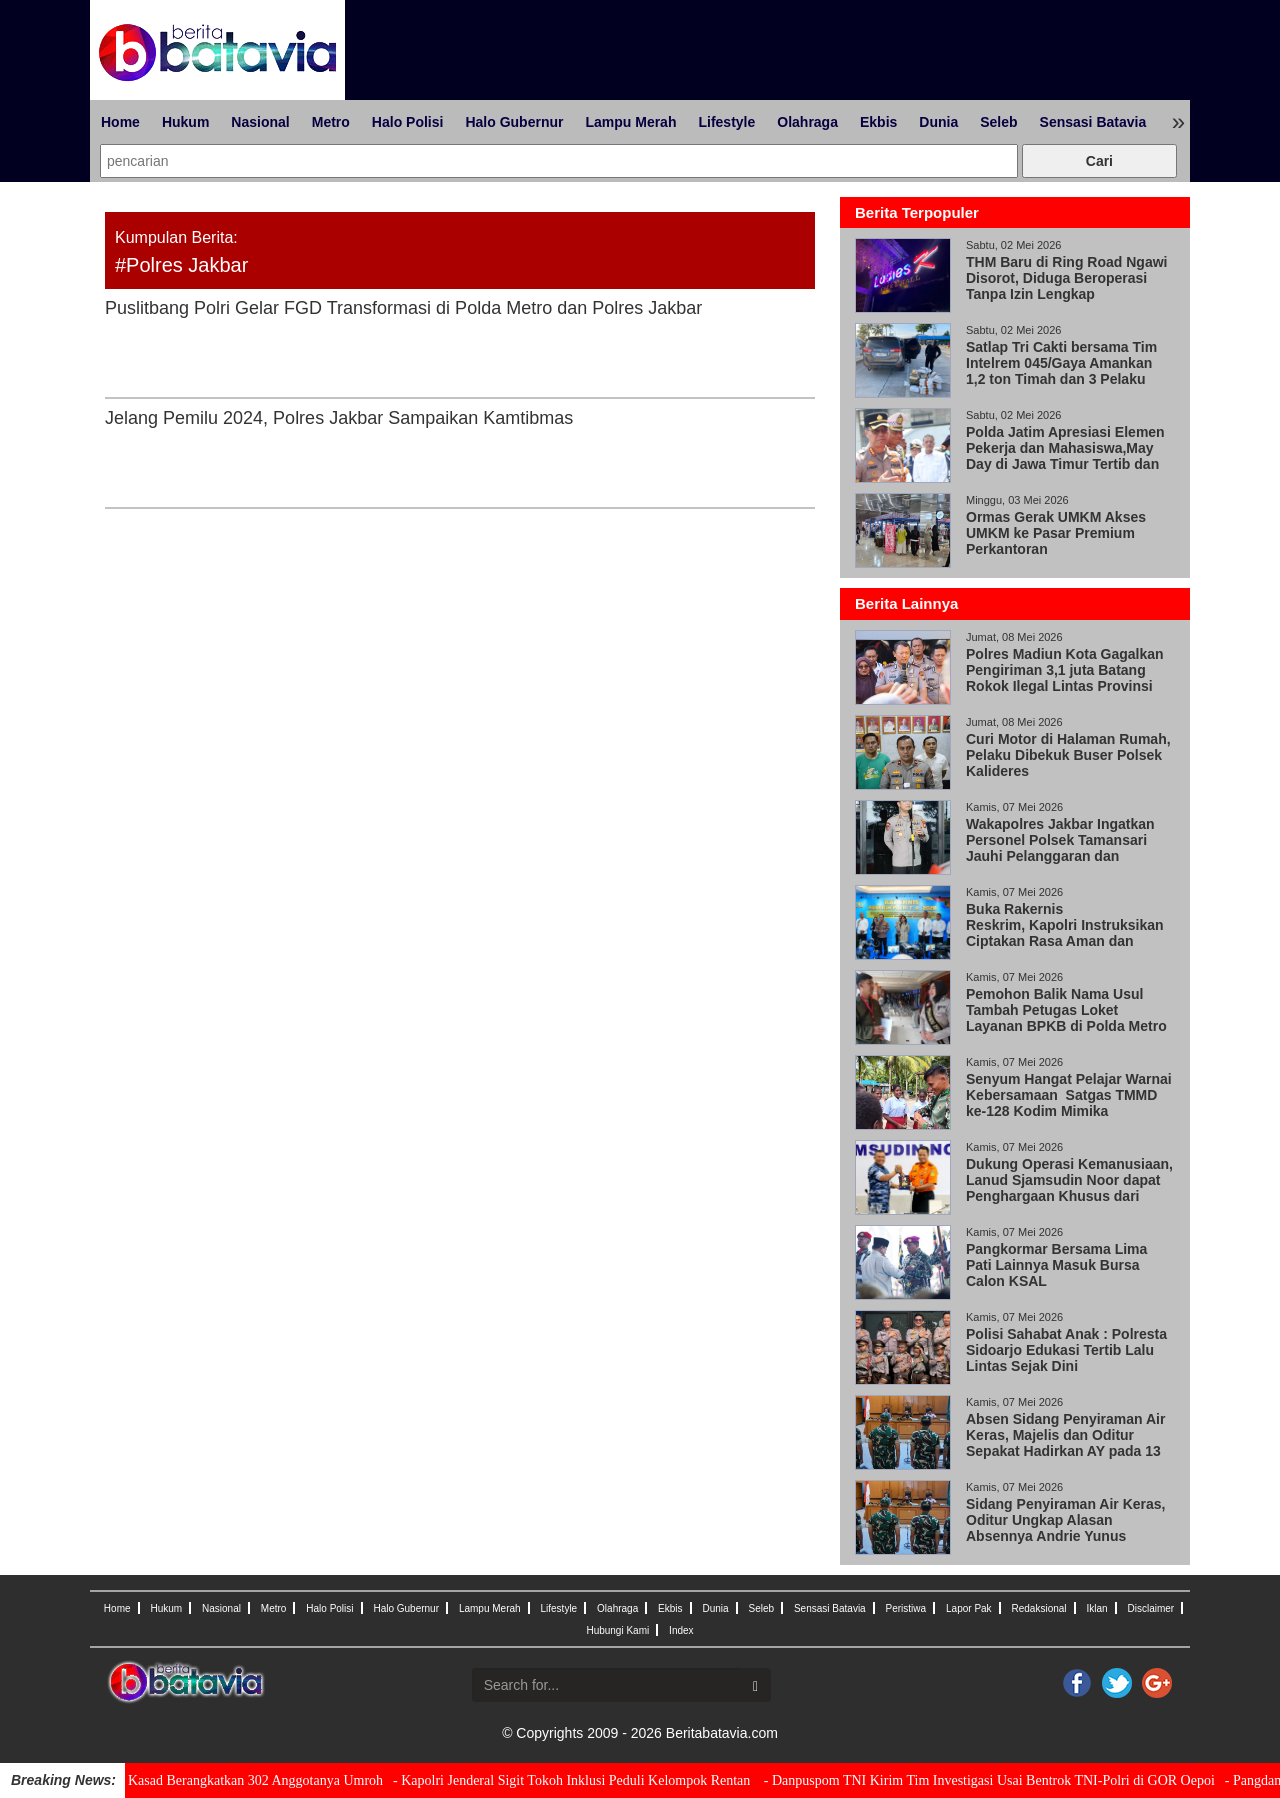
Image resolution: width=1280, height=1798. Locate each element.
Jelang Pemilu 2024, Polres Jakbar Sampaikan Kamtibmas (339, 418)
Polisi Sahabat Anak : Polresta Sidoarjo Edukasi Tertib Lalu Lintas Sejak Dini (1066, 1350)
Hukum (185, 122)
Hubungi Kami (617, 1630)
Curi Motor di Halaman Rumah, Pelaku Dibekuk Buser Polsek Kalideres (1068, 755)
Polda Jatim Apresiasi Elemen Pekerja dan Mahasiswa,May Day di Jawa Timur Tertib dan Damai (1065, 456)
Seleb (998, 122)
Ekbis (878, 122)
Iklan (1096, 1608)
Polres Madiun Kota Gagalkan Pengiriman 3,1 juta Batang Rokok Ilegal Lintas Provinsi (1065, 670)
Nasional (260, 122)
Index (681, 1630)
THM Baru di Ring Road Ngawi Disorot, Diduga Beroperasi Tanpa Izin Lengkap (1066, 278)
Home (120, 122)
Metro (331, 122)
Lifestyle (726, 122)
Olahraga (807, 122)
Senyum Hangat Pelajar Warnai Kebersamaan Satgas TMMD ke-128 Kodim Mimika (1069, 1095)
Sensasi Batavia (1093, 122)
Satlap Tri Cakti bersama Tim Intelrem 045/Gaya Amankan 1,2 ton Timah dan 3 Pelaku (1061, 363)
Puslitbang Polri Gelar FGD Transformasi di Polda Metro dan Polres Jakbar (406, 308)
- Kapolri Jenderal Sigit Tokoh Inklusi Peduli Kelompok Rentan (573, 1780)
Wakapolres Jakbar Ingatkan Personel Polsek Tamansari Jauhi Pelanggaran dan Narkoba (1060, 848)
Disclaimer (1150, 1608)
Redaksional (1039, 1608)
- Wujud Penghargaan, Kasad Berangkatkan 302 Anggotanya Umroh (191, 1780)
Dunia (938, 122)
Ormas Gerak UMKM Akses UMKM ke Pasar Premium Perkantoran (1056, 533)
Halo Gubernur (514, 122)
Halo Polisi (408, 122)
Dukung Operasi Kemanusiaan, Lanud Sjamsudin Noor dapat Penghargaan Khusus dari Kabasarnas (1069, 1188)
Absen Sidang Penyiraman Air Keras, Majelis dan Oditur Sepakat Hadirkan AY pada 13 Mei (1065, 1443)
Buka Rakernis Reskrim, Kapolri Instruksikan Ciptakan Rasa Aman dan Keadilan (1065, 933)
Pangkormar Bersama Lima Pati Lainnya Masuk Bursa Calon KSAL (1056, 1265)
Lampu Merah (630, 122)
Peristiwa (906, 1608)
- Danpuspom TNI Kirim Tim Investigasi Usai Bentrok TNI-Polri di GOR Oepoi (989, 1780)
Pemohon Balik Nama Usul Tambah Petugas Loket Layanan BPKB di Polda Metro (1068, 1010)
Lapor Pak (969, 1608)
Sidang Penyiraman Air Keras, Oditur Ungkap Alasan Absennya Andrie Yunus (1065, 1520)
